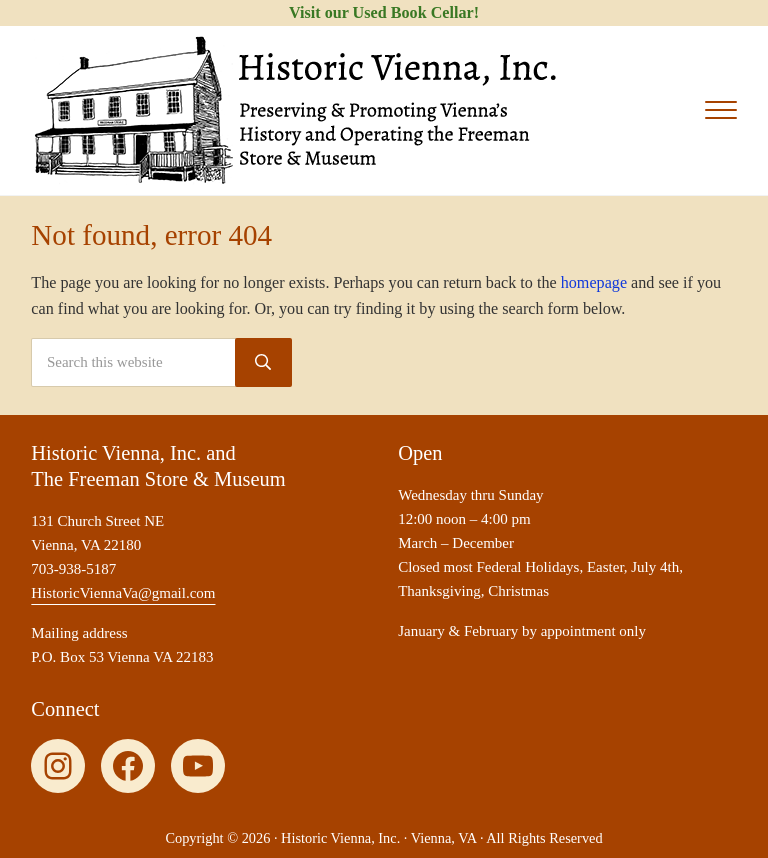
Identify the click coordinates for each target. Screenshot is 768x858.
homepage (594, 282)
